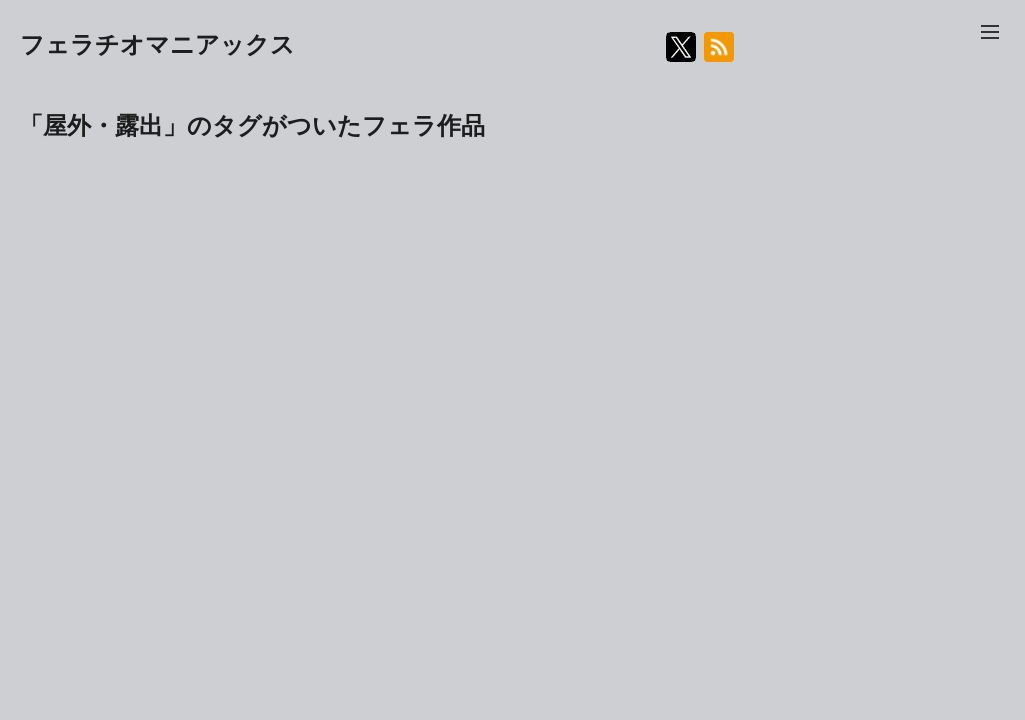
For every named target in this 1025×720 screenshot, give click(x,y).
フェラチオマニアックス (157, 44)
